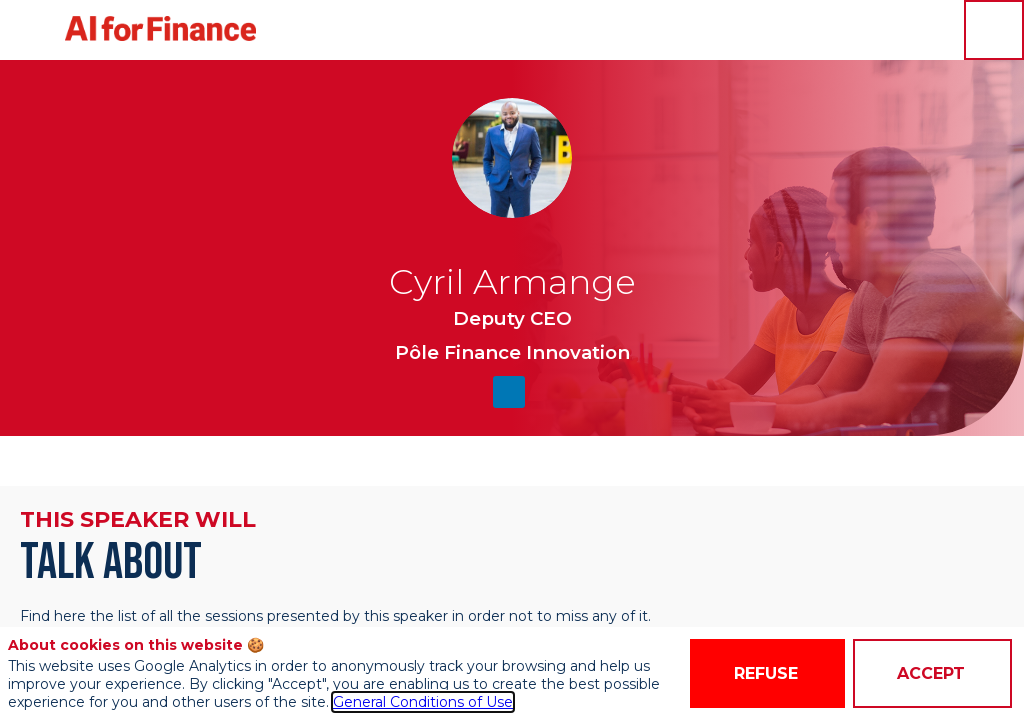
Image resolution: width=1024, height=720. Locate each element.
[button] (30, 30)
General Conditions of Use (423, 702)
